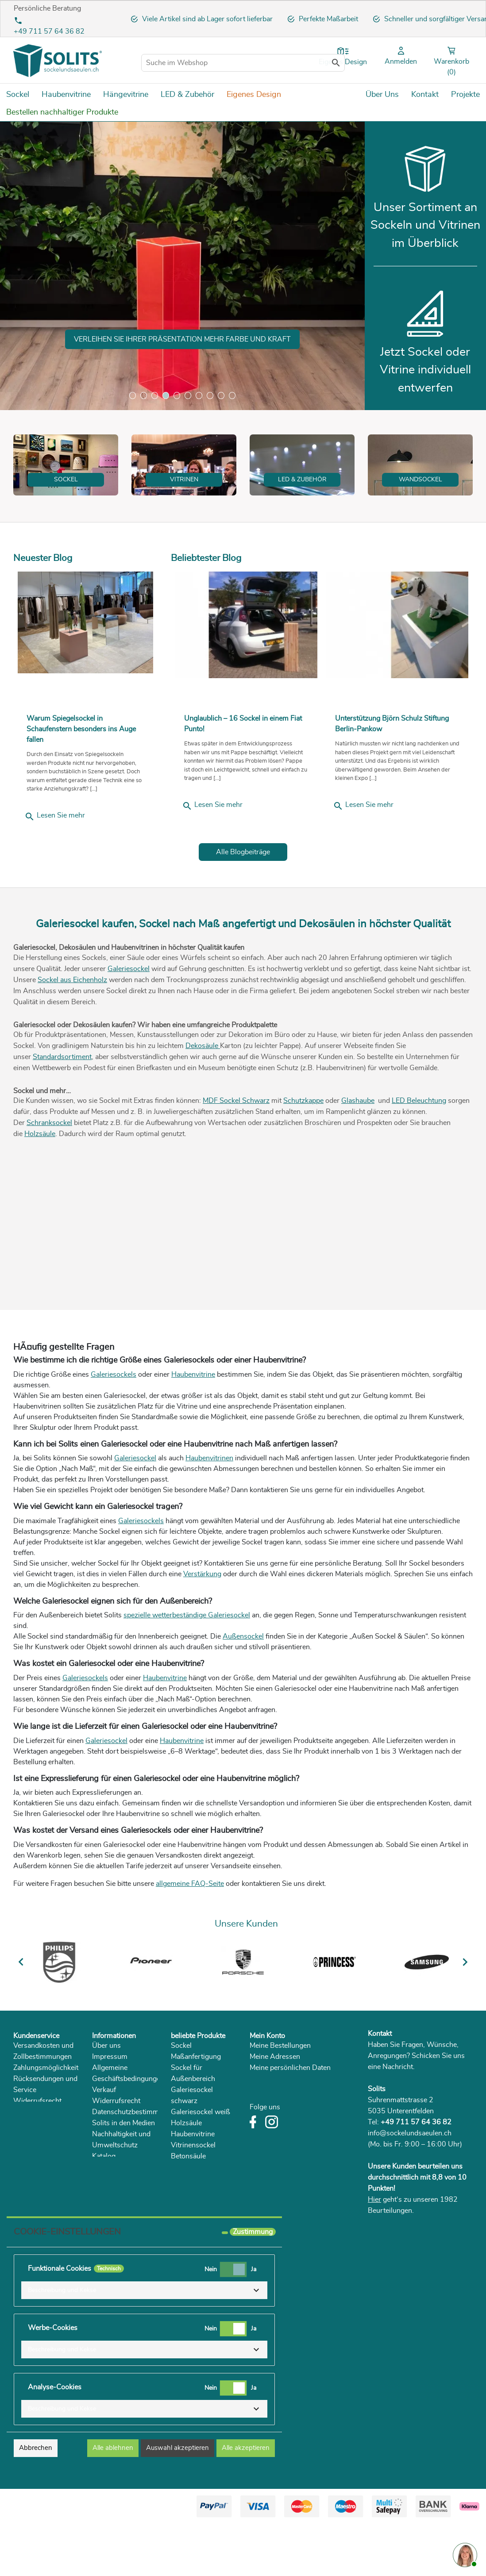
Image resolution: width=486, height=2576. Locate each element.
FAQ (20, 2165)
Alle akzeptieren (246, 2501)
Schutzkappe (303, 1154)
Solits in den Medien (123, 2177)
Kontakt (380, 2087)
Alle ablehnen (113, 2501)
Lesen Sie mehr (54, 870)
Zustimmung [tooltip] (253, 2285)
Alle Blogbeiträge (243, 905)
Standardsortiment (62, 1110)
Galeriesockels (113, 1428)
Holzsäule (39, 1187)
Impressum (109, 2110)
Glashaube (357, 1154)
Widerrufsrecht (37, 2154)
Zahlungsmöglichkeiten (49, 2121)
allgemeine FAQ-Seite (190, 1937)
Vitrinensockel (193, 2199)
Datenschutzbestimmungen (135, 2165)
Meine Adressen (275, 2110)
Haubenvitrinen (209, 1512)
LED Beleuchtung (419, 1154)
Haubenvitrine (193, 1428)
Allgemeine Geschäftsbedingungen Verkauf (128, 2132)
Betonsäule (188, 2210)
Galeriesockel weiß (200, 2165)
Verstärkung (202, 1627)
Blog (99, 2221)
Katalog (104, 2210)
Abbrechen (35, 2501)
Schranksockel (49, 1176)
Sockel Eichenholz (199, 2243)
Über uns (106, 2099)
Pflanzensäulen (194, 2221)
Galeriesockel (129, 1022)
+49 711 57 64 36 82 (49, 31)
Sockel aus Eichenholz (72, 1033)
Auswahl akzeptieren (177, 2501)
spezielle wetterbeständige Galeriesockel (186, 1669)
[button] (144, 2344)
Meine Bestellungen (280, 2099)
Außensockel (243, 1690)
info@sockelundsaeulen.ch (409, 2186)
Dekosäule (202, 1099)
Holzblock (186, 2254)
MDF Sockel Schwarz (236, 1154)
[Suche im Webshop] (243, 63)
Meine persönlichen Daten (290, 2121)
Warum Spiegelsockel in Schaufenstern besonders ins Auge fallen (81, 783)
